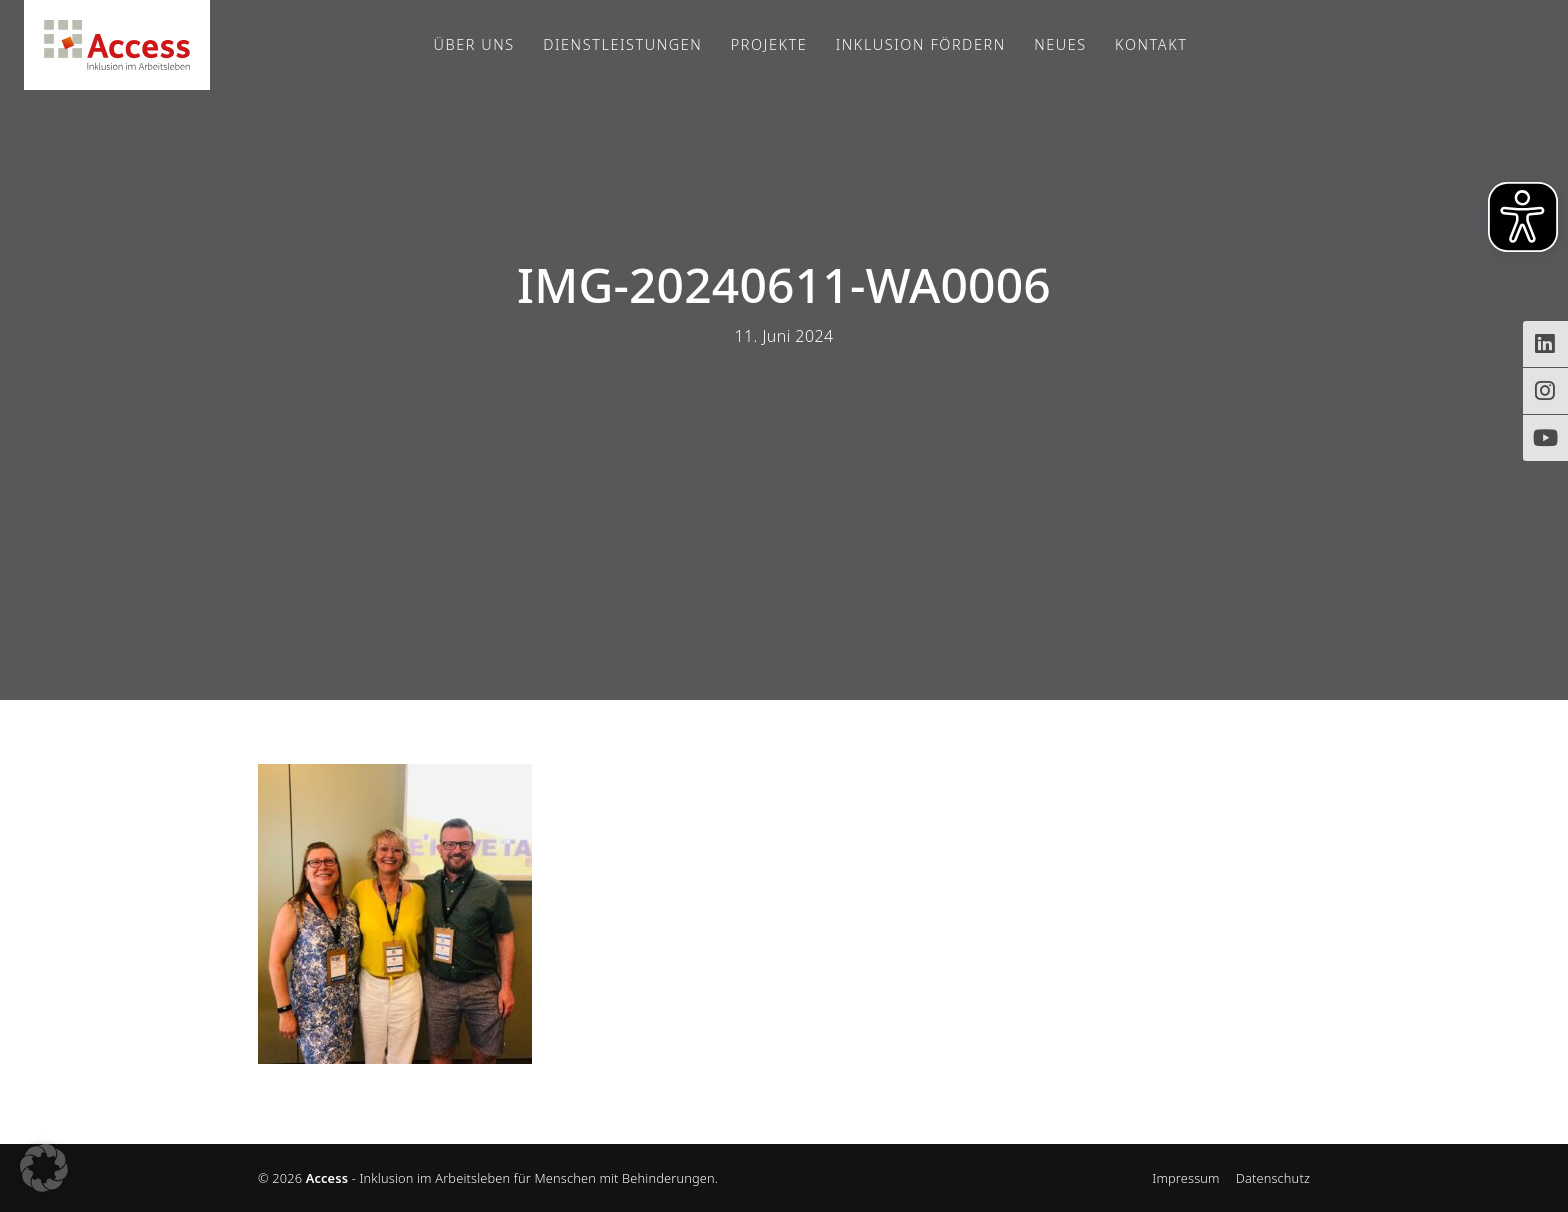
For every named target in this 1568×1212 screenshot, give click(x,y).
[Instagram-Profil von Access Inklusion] (1545, 391)
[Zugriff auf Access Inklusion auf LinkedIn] (1545, 344)
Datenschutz (1273, 1178)
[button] (44, 1168)
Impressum (1185, 1178)
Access (117, 45)
